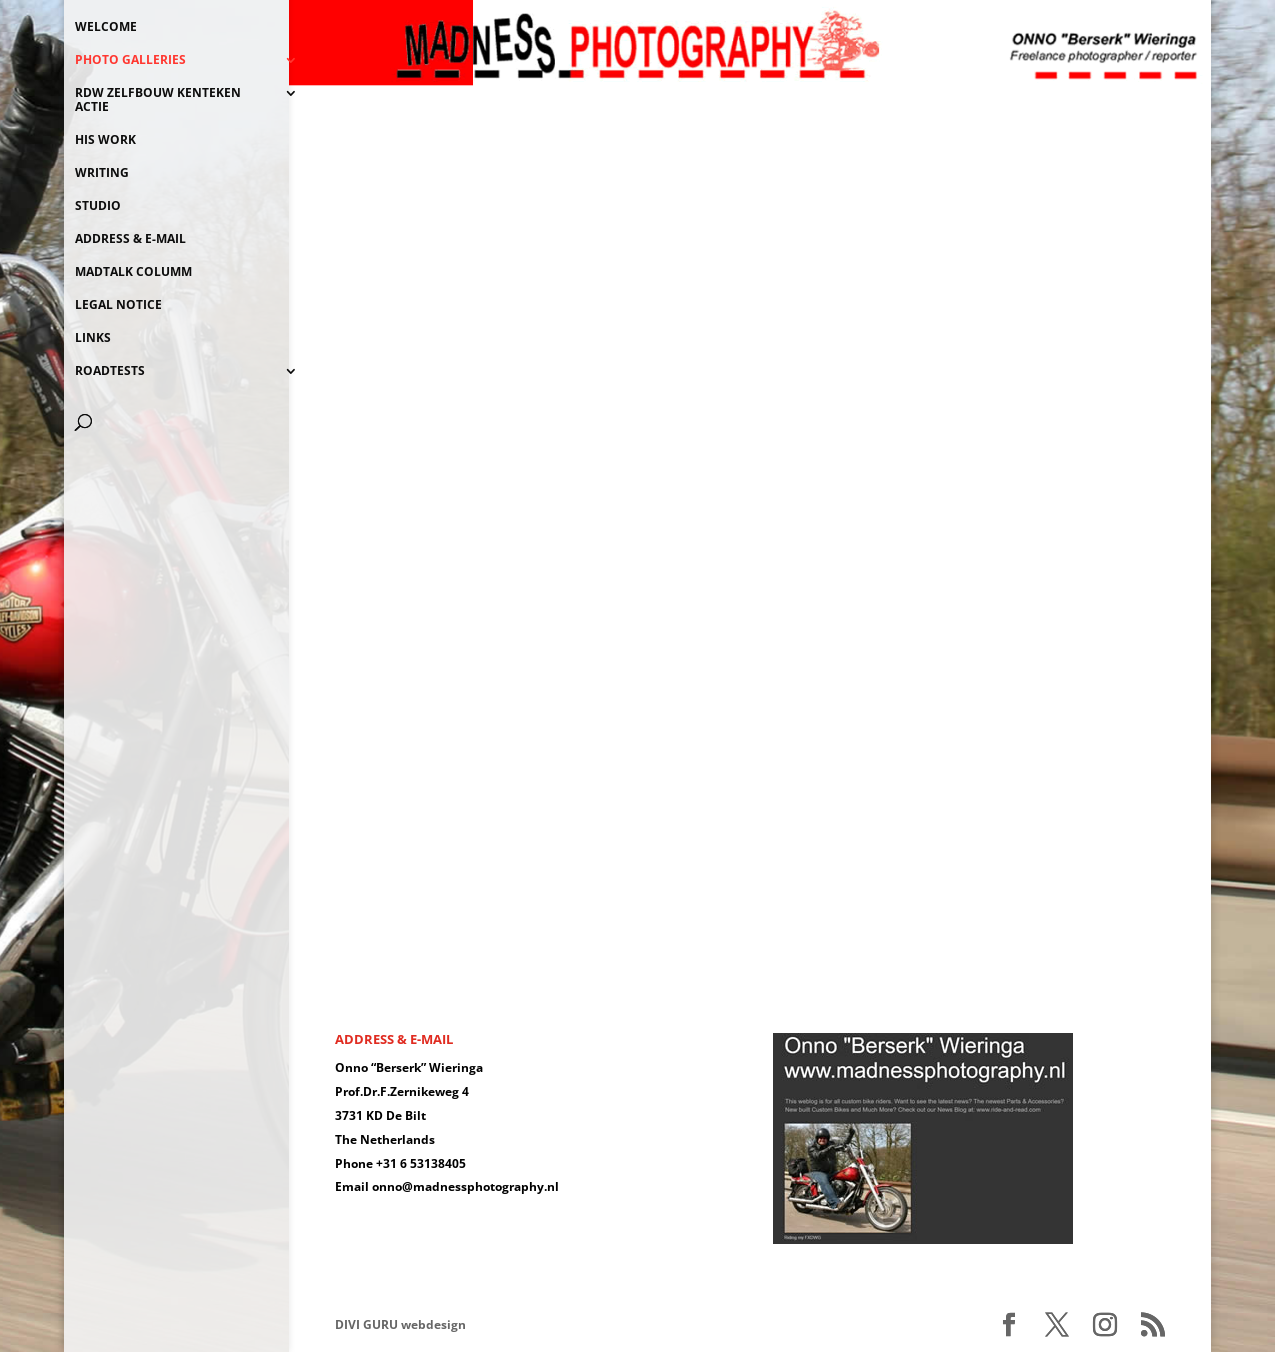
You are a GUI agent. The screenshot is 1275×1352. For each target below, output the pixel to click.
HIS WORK (105, 140)
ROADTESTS (110, 371)
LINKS (93, 338)
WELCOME (106, 27)
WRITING (102, 173)
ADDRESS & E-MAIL (130, 239)
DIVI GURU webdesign (400, 1324)
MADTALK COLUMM (133, 272)
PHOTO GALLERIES (130, 60)
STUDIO (98, 206)
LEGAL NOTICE (118, 305)
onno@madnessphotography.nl (465, 1186)
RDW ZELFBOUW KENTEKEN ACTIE (158, 100)
